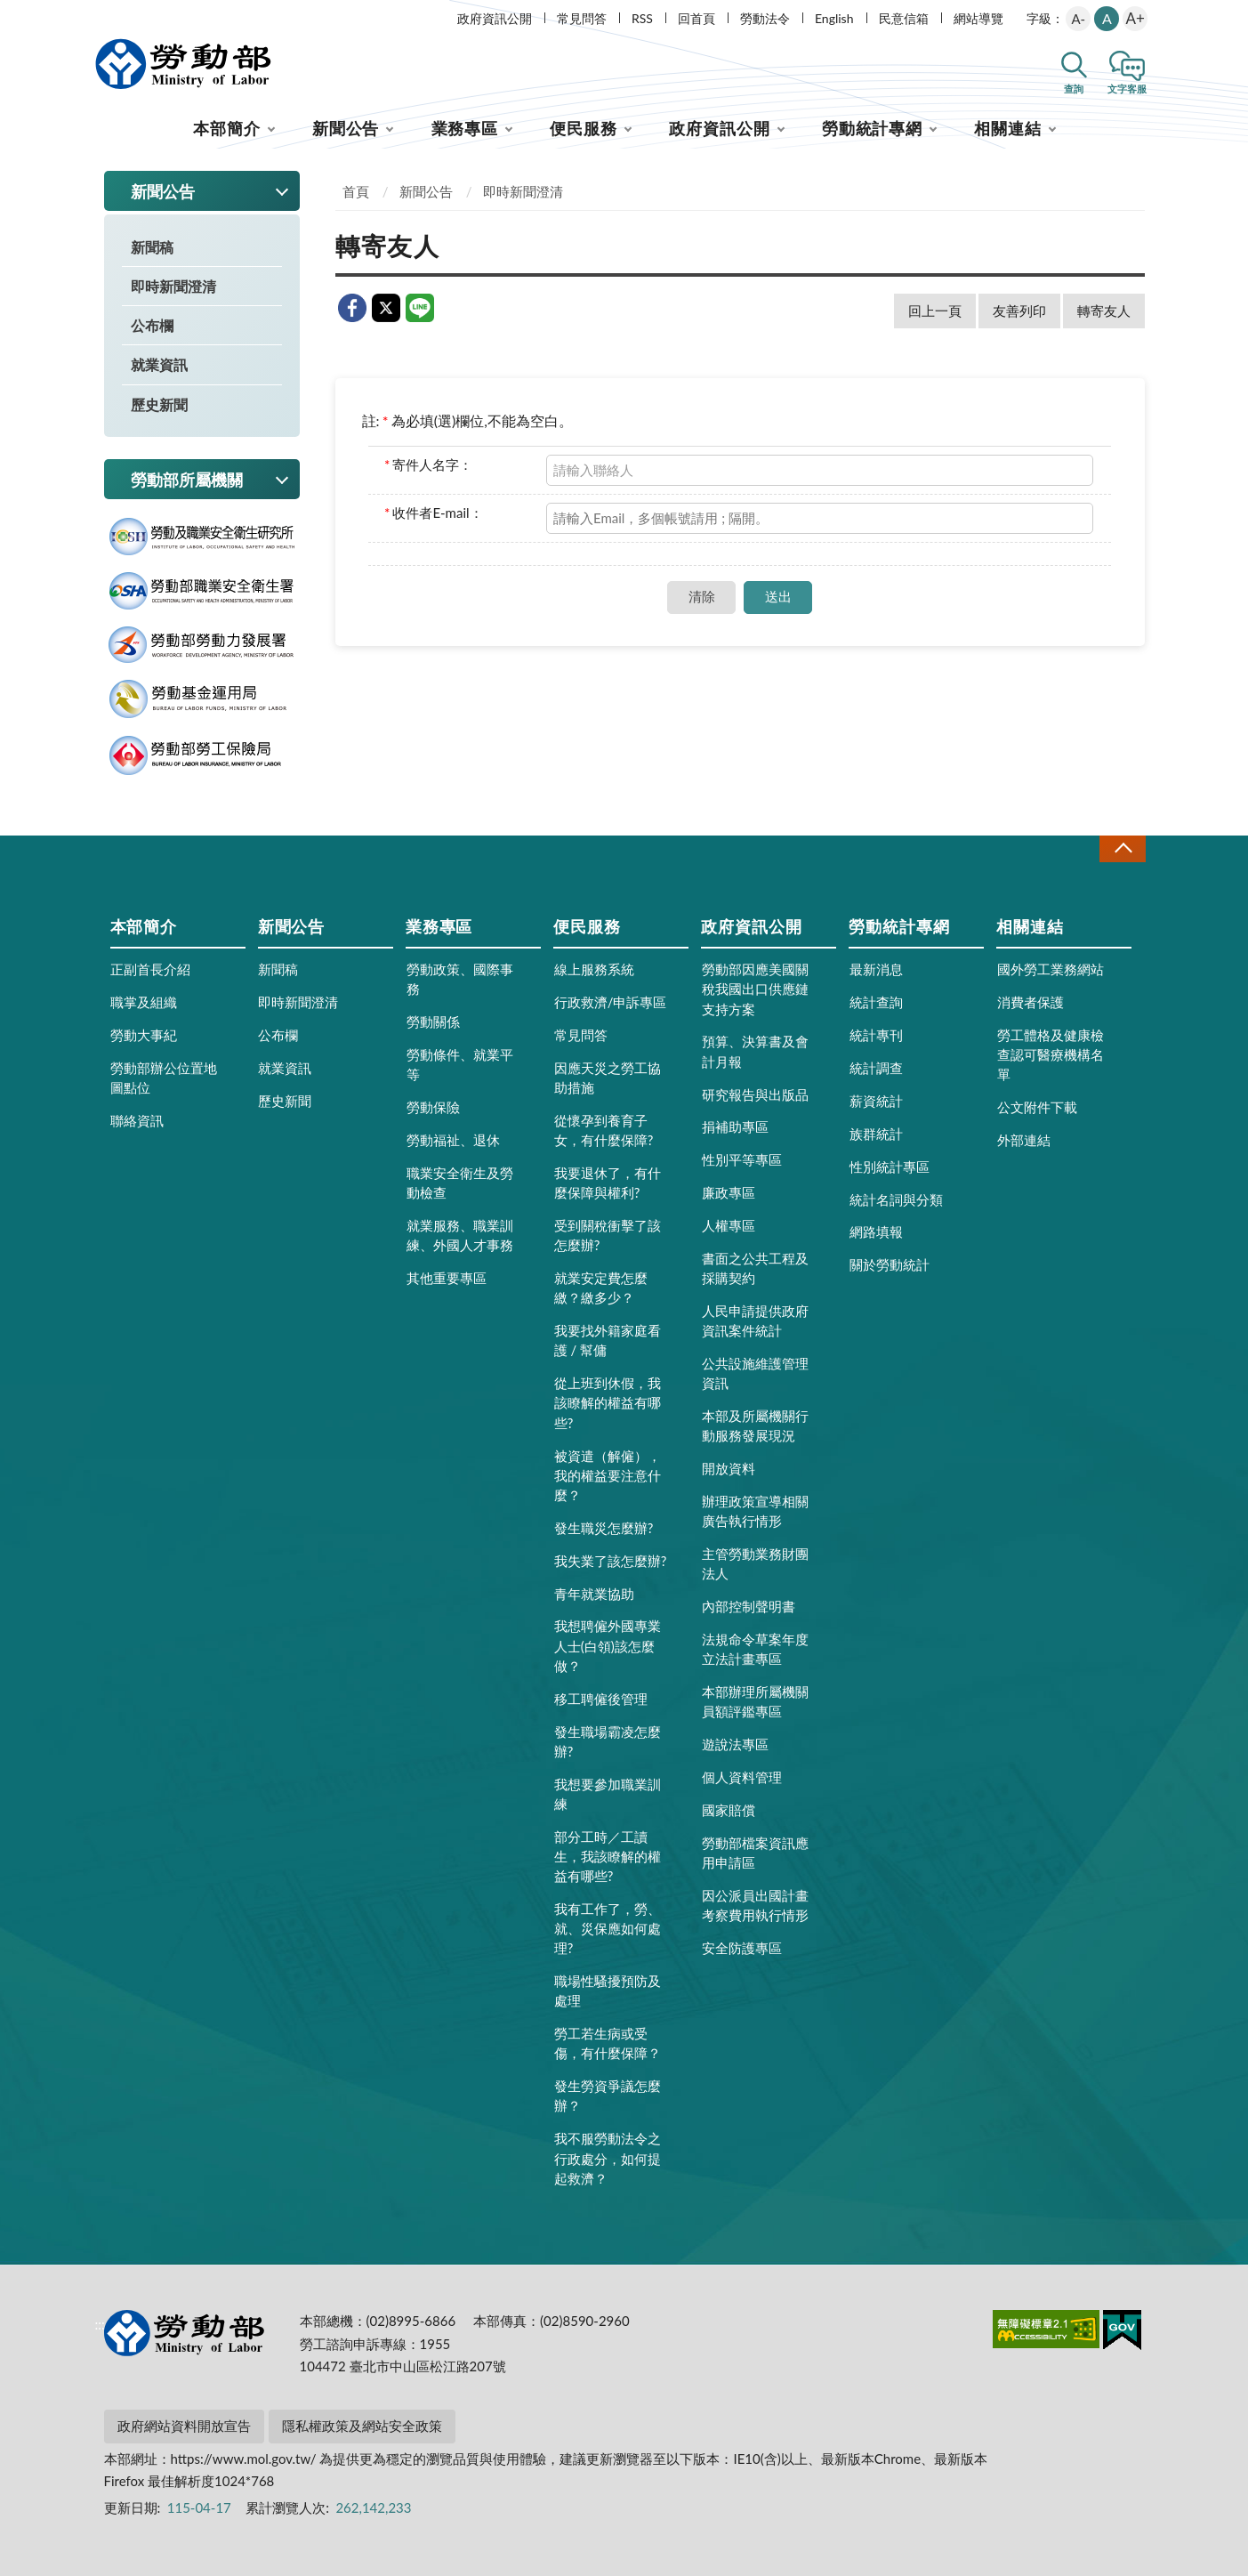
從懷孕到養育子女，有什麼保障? (604, 1130)
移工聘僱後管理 (601, 1699)
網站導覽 (978, 18)
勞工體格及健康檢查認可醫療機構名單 (1050, 1054)
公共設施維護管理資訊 (755, 1373)
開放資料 (728, 1468)
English (834, 18)
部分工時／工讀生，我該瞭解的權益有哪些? (607, 1856)
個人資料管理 (742, 1777)
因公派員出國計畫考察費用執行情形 (755, 1905)
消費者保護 (1030, 1002)
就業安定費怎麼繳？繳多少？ (601, 1287)
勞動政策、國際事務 (460, 979)
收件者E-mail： (433, 513)
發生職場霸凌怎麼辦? (607, 1741)
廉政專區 (728, 1192)
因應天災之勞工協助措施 (607, 1077)
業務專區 (465, 128)
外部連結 (1024, 1140)
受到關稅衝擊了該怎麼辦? (607, 1235)
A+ (1135, 18)
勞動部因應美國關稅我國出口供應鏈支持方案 (755, 988)
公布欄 (152, 325)
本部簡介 (227, 128)
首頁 (355, 191)
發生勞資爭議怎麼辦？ (607, 2095)
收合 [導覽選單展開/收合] (1122, 848)
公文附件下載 (1037, 1107)
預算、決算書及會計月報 (755, 1051)
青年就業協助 (594, 1594)
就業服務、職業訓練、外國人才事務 (460, 1235)
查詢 (1073, 88)
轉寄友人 (1104, 311)
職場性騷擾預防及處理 (607, 1990)
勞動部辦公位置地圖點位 (163, 1077)
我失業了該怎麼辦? (610, 1561)
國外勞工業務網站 (1050, 969)
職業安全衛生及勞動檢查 (460, 1182)
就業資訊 (159, 364)
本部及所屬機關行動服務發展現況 (755, 1425)
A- (1078, 19)
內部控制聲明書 (748, 1606)
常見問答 (582, 18)
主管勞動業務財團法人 (755, 1563)
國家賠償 (728, 1810)
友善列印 (1019, 311)
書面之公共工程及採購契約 (755, 1268)
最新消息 (876, 969)
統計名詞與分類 (896, 1199)
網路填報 (876, 1231)
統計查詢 (876, 1002)
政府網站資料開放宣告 (184, 2426)
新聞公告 (346, 128)
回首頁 (696, 18)
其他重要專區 (447, 1278)
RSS (642, 18)
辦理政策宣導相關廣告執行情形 (755, 1511)
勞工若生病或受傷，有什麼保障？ (607, 2043)
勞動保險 (433, 1107)
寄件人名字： (428, 464)
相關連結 (1008, 128)
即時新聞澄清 (173, 286)
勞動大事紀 (143, 1035)
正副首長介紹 (150, 969)
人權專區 (728, 1225)
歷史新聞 (159, 404)
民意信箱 (904, 18)
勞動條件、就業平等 (460, 1064)
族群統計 (876, 1134)
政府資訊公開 (494, 18)
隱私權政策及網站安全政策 (362, 2426)
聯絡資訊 (137, 1120)
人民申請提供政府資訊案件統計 (755, 1320)
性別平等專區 (742, 1159)
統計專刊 (876, 1035)
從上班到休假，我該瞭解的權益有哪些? (607, 1402)
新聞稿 (152, 246)
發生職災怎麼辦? (604, 1528)
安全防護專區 (742, 1948)
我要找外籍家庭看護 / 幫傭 (607, 1340)
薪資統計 (876, 1101)
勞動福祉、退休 (453, 1140)
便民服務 (583, 128)
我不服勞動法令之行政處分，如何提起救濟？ (607, 2157)
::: (100, 14)
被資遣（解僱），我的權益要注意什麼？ (607, 1475)
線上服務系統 (594, 969)
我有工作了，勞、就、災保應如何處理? (607, 1928)
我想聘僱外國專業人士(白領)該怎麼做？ (607, 1645)
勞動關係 (433, 1021)
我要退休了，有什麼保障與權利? (607, 1182)
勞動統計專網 (872, 128)
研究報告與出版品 (755, 1094)
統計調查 (876, 1068)
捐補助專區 (735, 1126)
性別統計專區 (889, 1167)
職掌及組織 (143, 1002)
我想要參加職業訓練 (607, 1794)
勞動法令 (765, 18)
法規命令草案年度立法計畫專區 (755, 1649)
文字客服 (1127, 88)
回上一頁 (935, 311)
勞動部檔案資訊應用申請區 (755, 1852)
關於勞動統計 (889, 1264)
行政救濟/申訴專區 (610, 1002)
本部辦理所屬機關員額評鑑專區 (755, 1701)
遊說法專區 (735, 1744)
